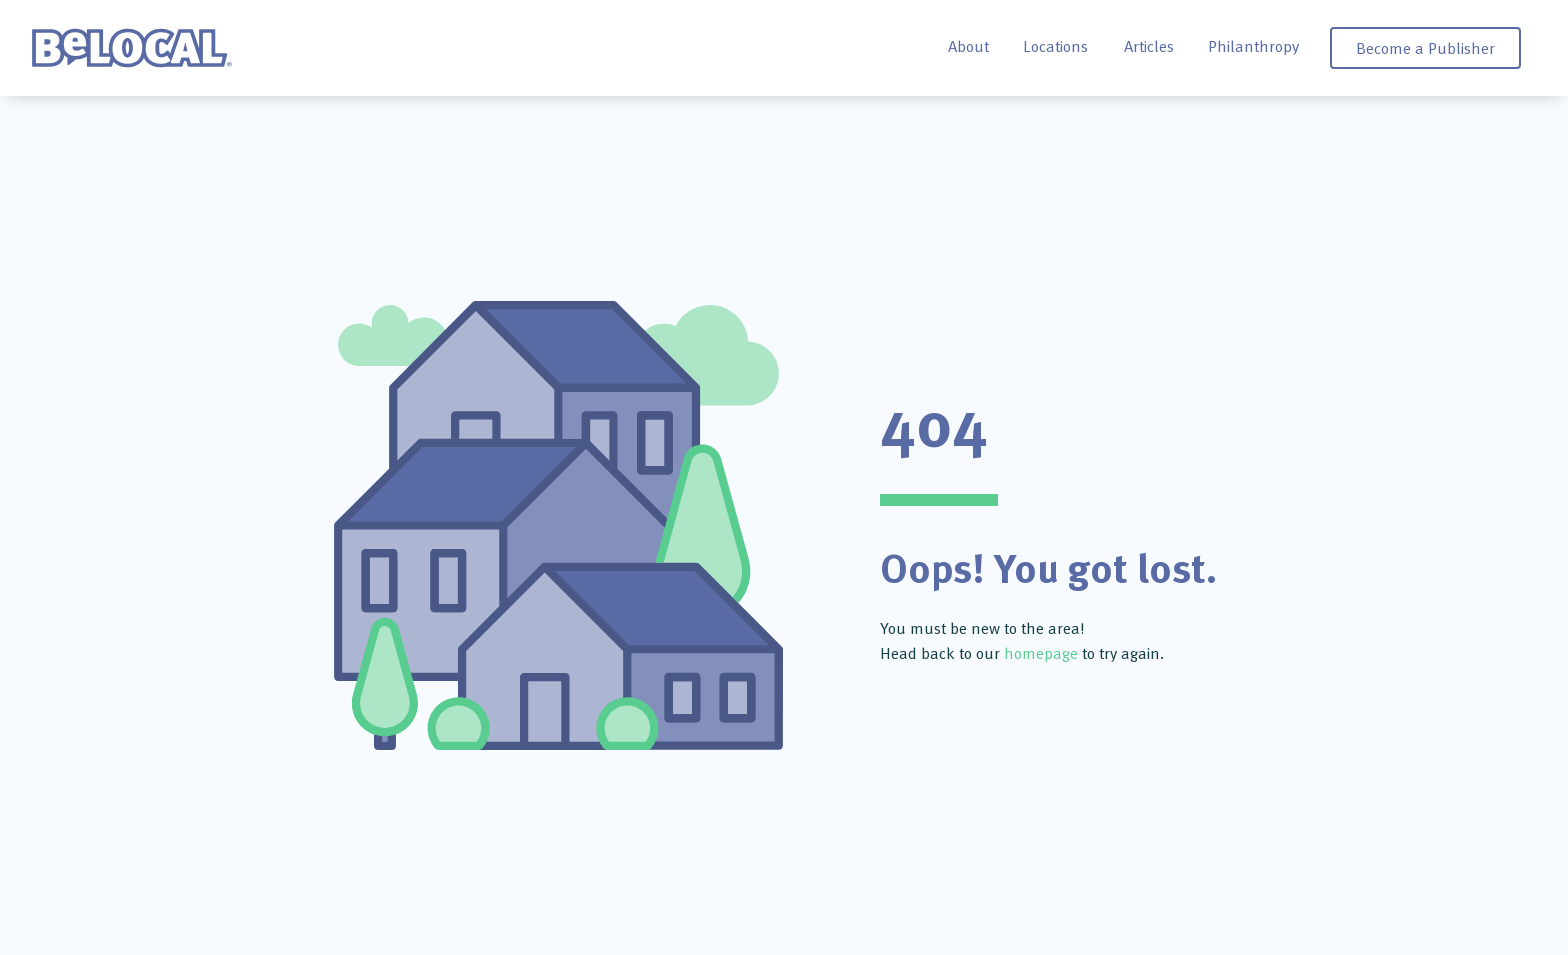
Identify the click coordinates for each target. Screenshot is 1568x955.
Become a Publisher (1425, 48)
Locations (1055, 46)
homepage (1041, 653)
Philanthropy (1253, 46)
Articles (1149, 46)
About (968, 46)
